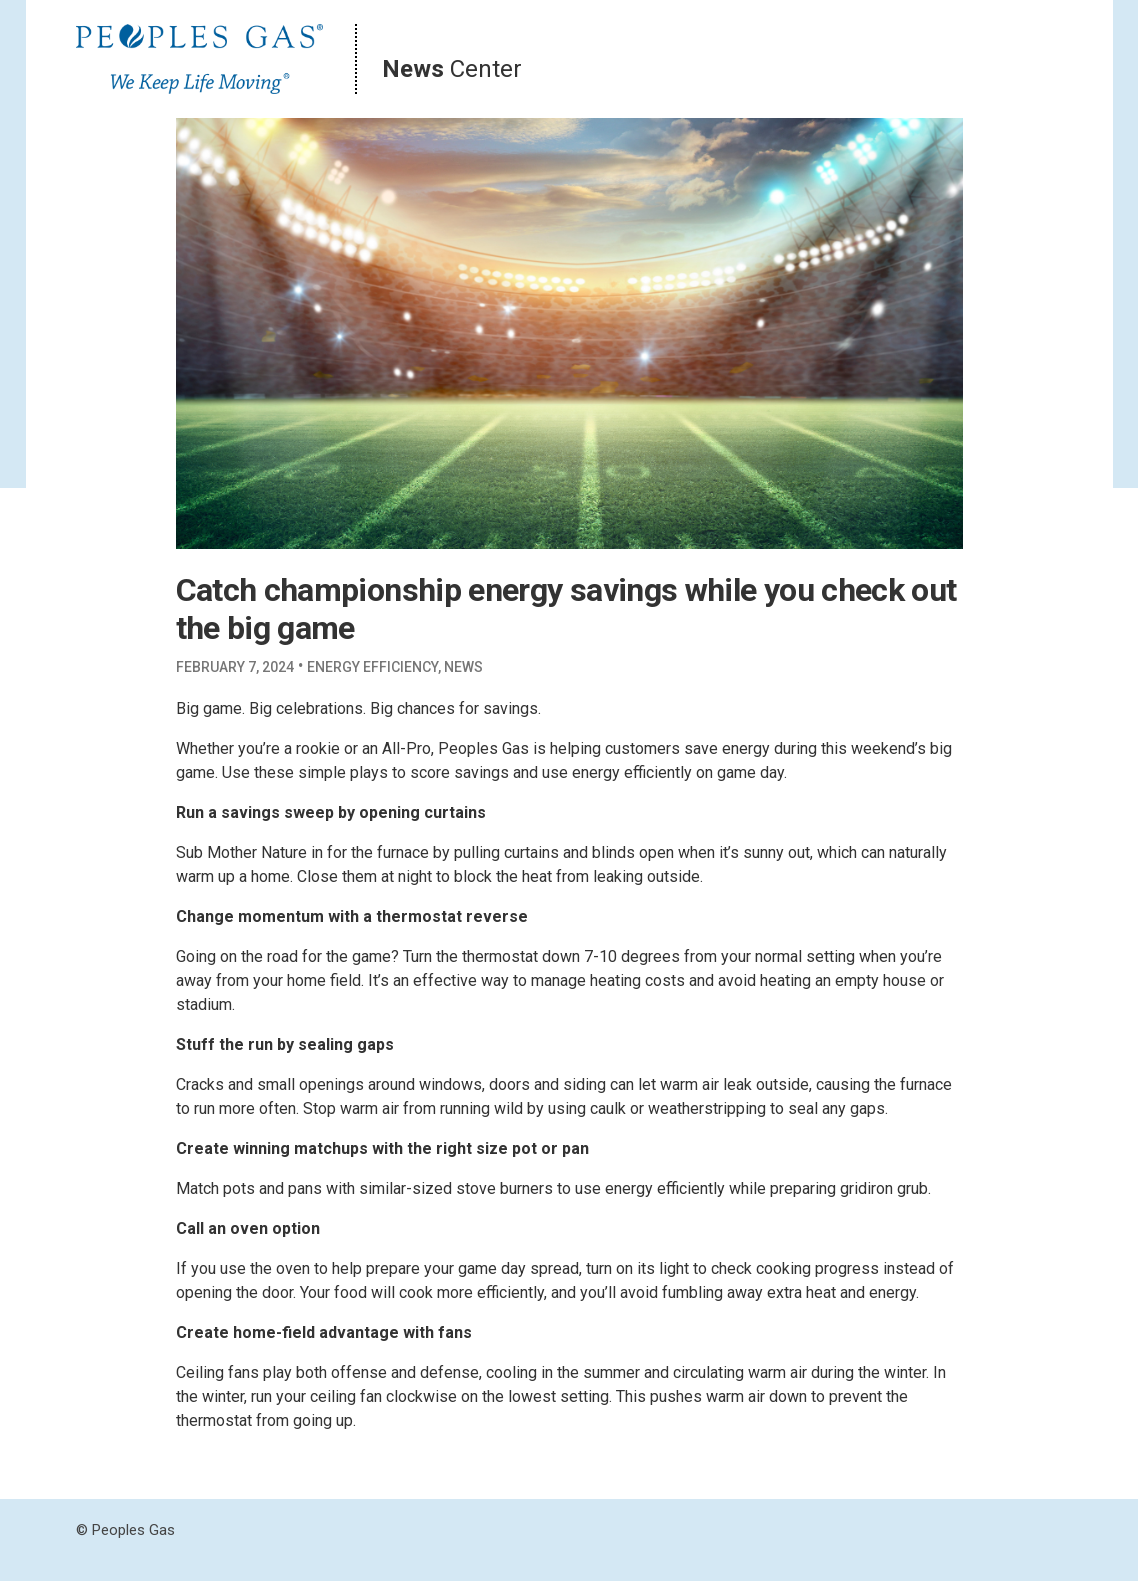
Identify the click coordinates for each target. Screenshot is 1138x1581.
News (463, 667)
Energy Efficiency (372, 667)
